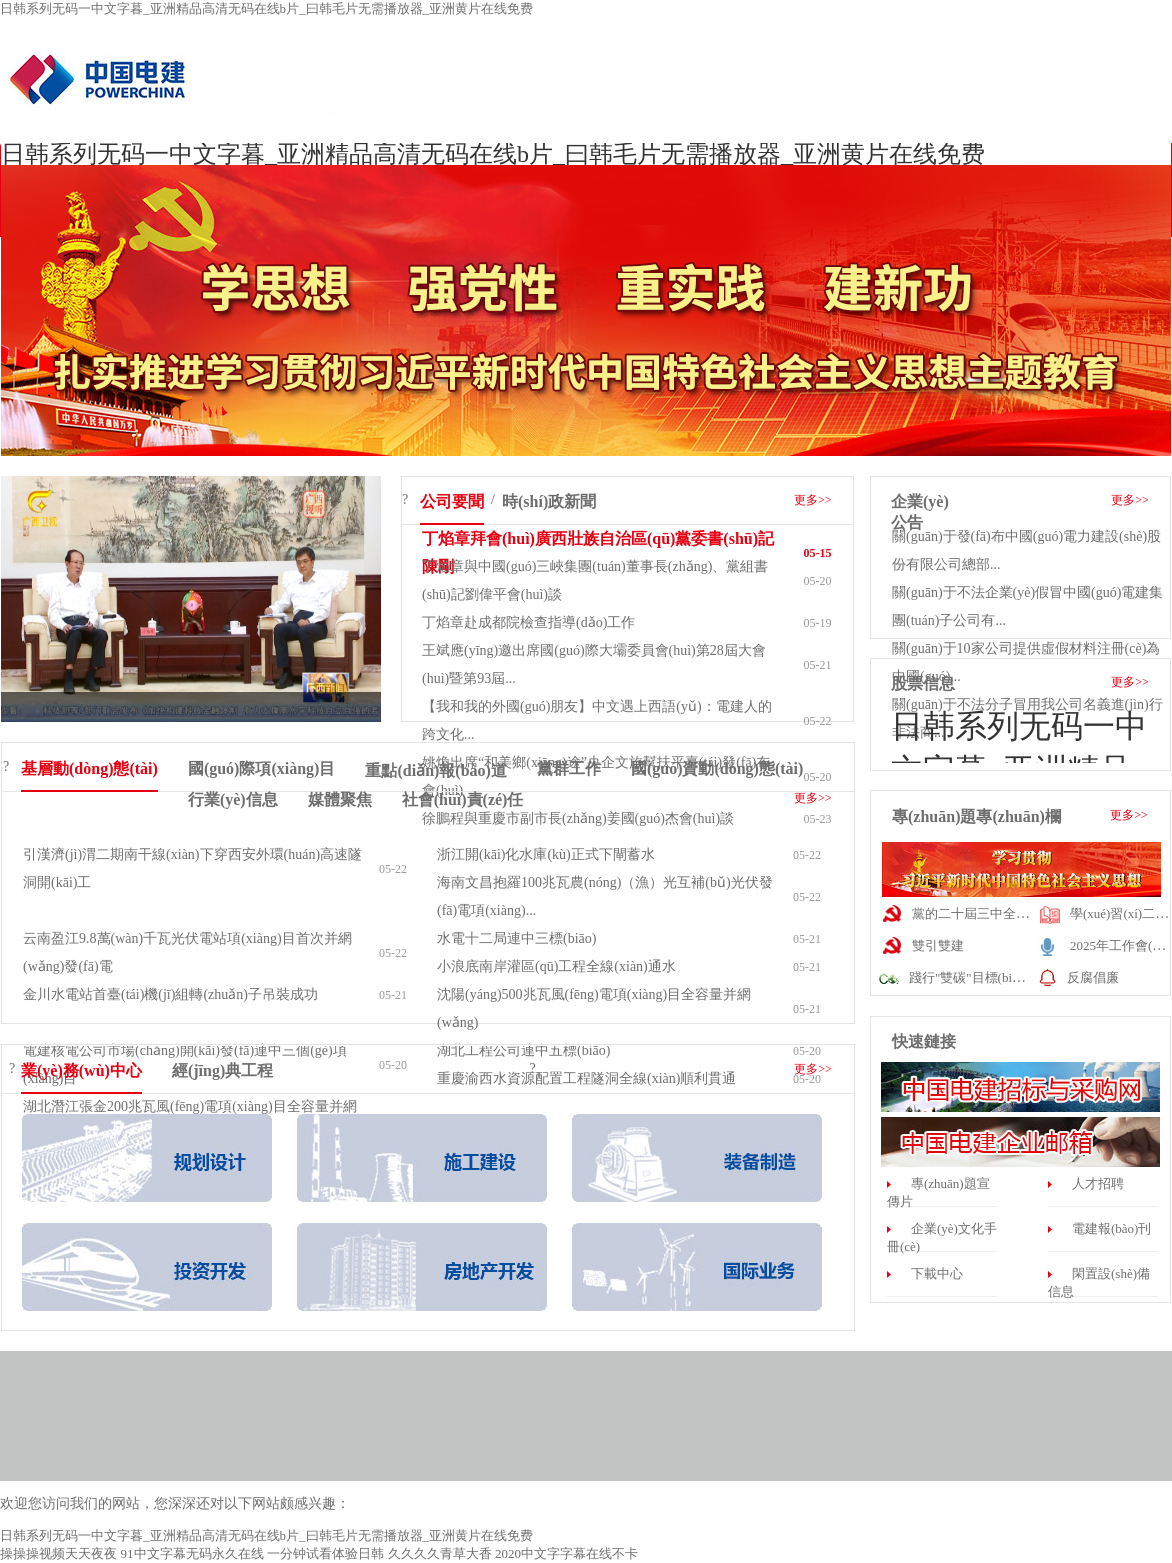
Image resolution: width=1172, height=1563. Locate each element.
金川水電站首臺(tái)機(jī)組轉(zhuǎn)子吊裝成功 (170, 994)
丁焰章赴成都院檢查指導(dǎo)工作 (528, 622)
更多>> (813, 500)
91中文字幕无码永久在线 (192, 1553)
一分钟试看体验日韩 (325, 1553)
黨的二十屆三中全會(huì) (983, 913)
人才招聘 (1098, 1183)
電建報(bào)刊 (1111, 1228)
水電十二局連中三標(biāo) (516, 938)
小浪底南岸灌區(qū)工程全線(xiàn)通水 (556, 966)
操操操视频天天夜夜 (58, 1553)
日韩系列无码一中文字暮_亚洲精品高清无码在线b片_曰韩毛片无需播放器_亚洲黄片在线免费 (266, 8)
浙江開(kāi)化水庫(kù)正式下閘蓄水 (546, 854)
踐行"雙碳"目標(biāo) (969, 977)
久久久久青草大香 (440, 1553)
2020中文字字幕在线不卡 (566, 1553)
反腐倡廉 (1093, 977)
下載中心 (937, 1273)
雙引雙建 (938, 945)
